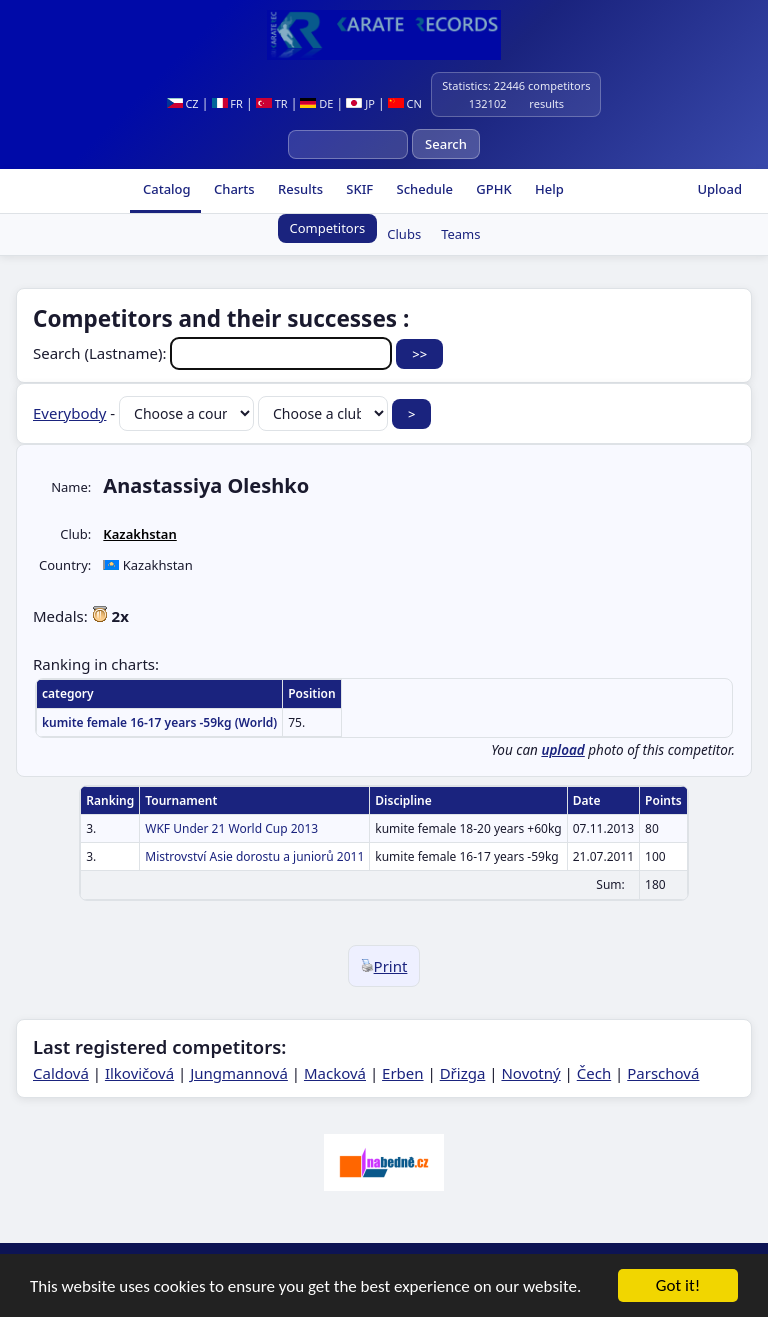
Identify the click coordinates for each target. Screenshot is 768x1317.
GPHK (492, 189)
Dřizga (463, 1073)
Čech (594, 1073)
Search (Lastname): (214, 353)
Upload (719, 189)
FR (227, 103)
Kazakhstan (139, 534)
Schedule (423, 189)
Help (548, 189)
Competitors (328, 228)
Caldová (61, 1073)
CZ (183, 103)
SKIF (358, 189)
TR (272, 103)
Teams (460, 234)
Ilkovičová (139, 1073)
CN (405, 103)
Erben (403, 1073)
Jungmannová (239, 1073)
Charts (233, 189)
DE (316, 103)
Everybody (69, 413)
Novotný (530, 1073)
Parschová (663, 1073)
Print (384, 966)
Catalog (165, 189)
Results (299, 189)
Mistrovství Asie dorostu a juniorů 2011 (254, 856)
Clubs (404, 234)
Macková (335, 1073)
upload (562, 750)
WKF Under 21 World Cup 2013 (231, 828)
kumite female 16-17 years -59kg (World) (159, 722)
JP (360, 103)
